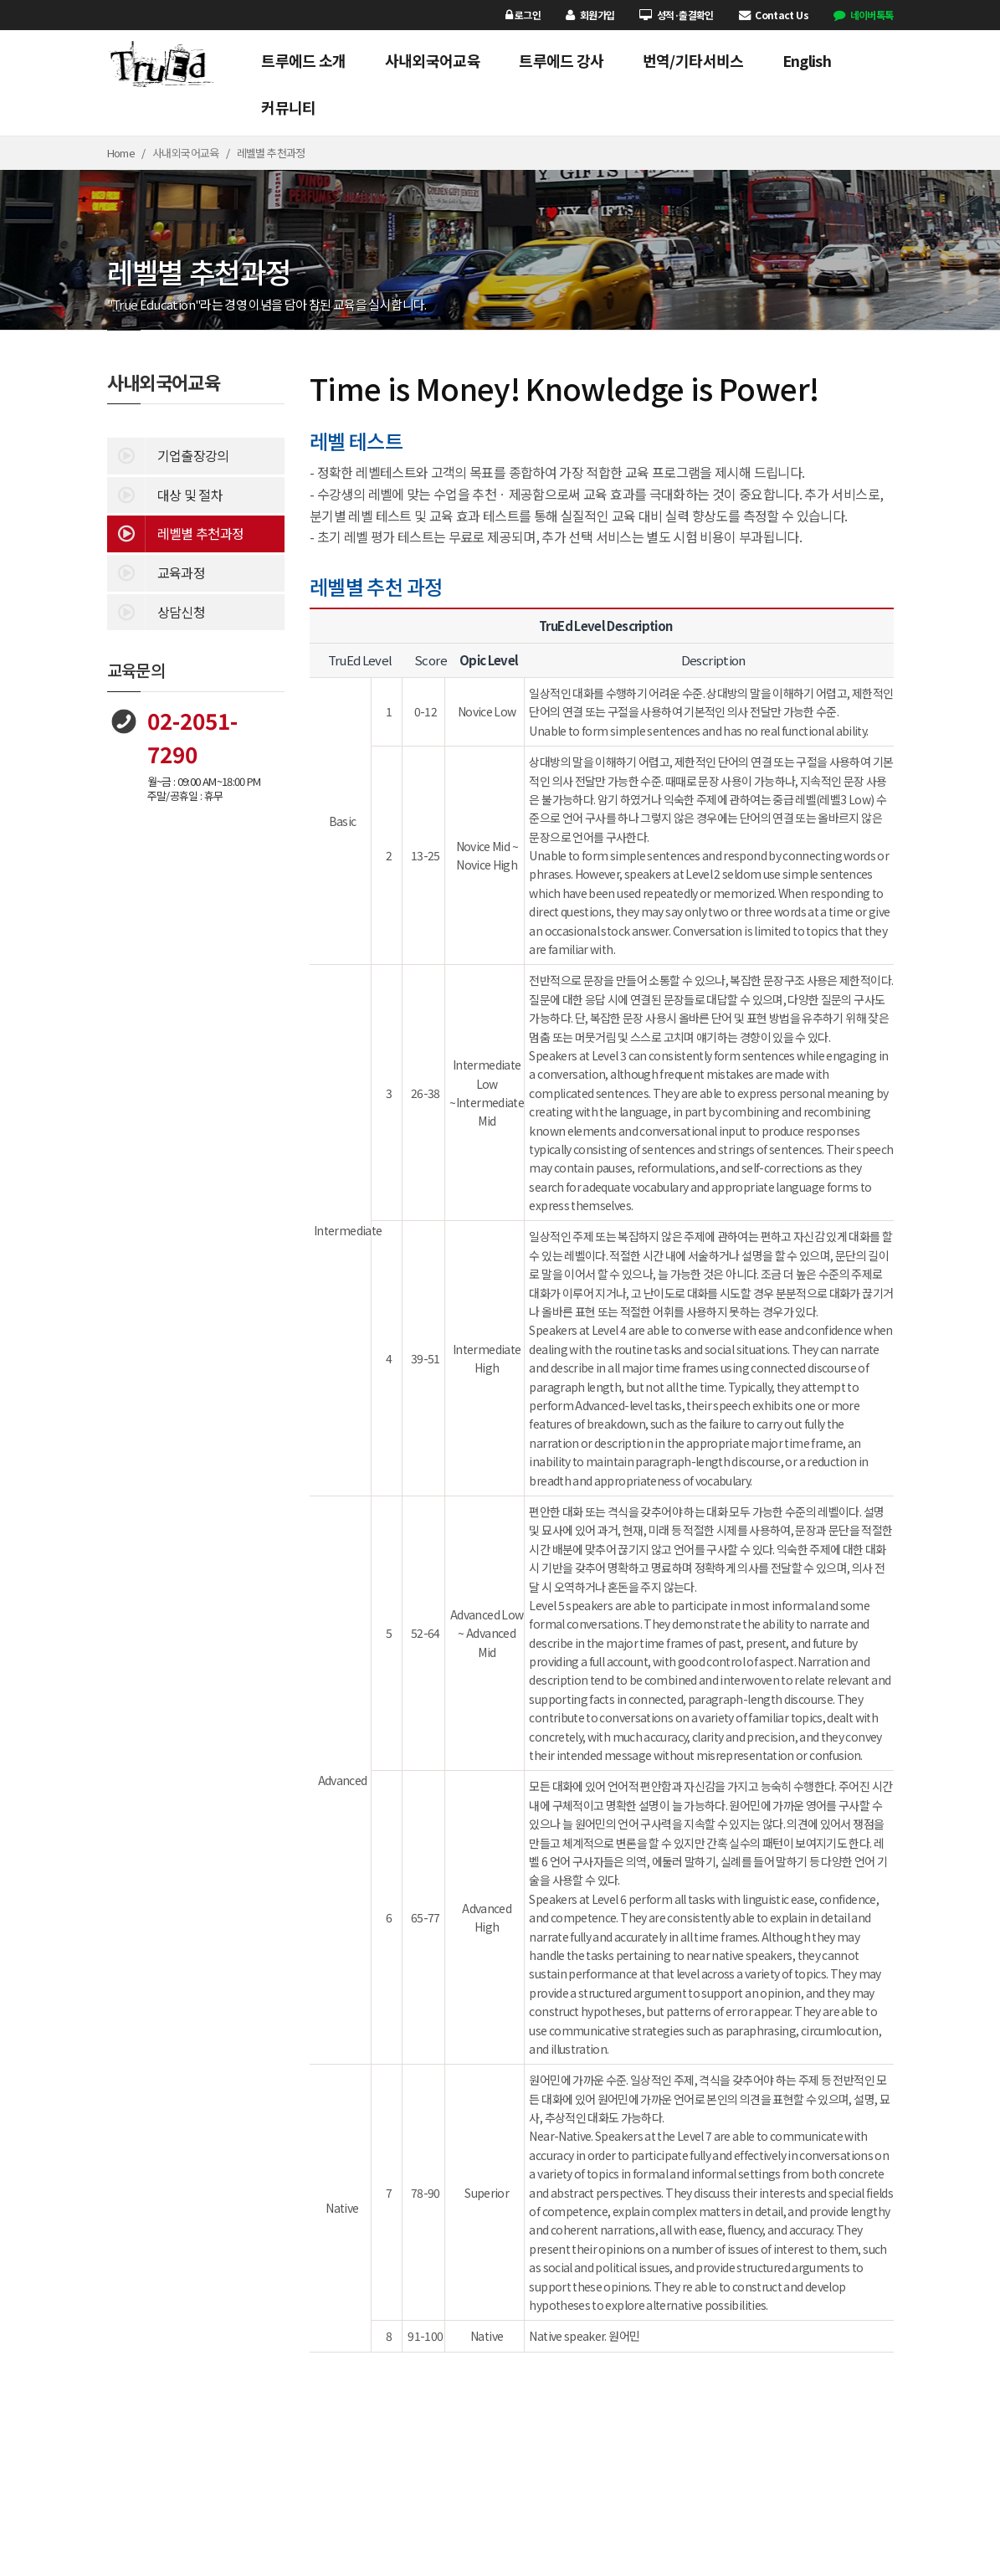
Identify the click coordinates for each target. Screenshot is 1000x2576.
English (807, 60)
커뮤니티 (288, 107)
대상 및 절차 (165, 494)
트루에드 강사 (561, 60)
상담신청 (156, 611)
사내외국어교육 (433, 60)
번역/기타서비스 (693, 60)
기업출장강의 (168, 454)
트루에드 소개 (303, 60)
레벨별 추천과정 (175, 532)
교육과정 (156, 571)
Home (121, 153)
